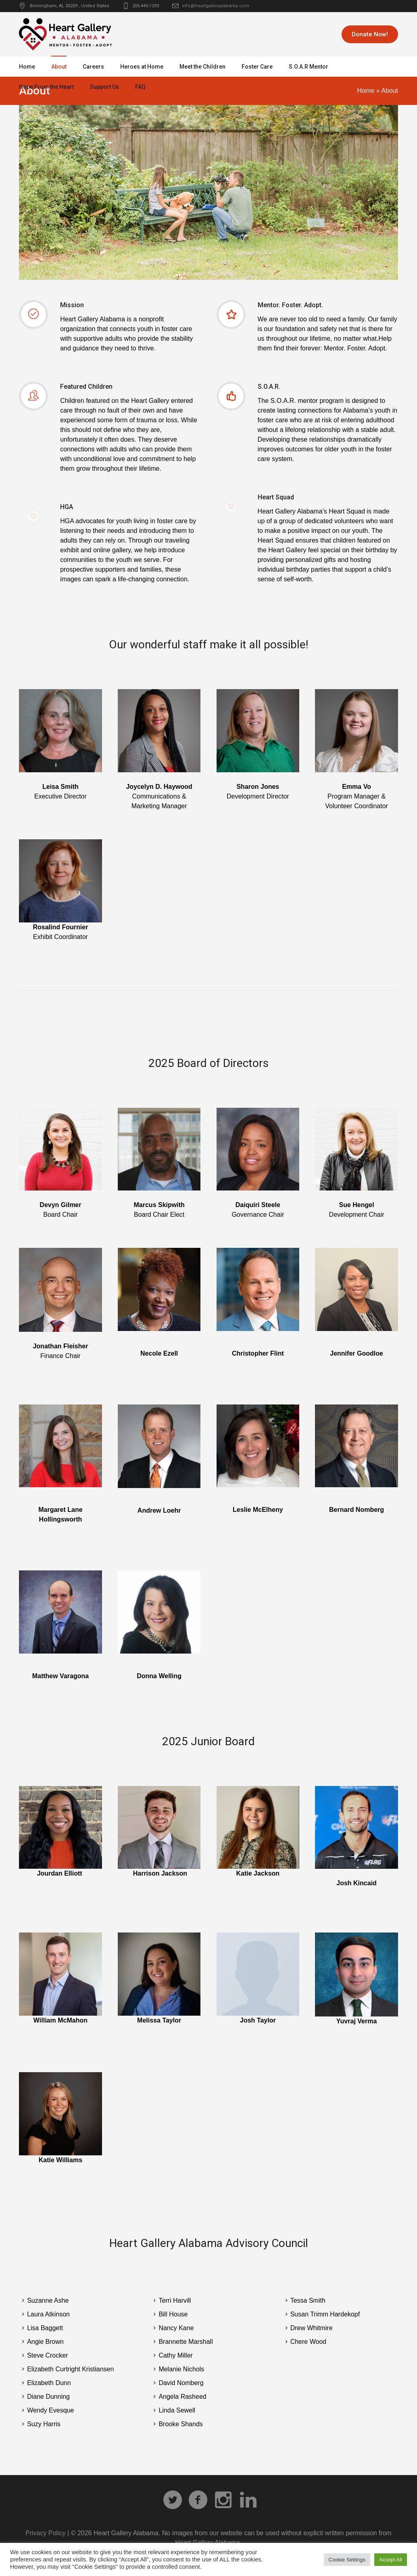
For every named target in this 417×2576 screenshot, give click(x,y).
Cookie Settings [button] (347, 2560)
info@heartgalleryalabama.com (215, 5)
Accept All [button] (390, 2560)
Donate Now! (370, 34)
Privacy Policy (45, 2533)
